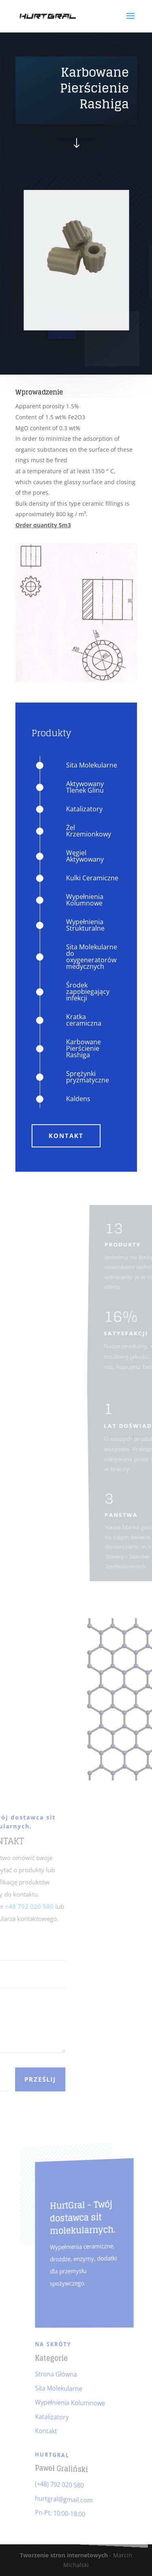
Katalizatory (56, 2415)
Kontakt (66, 1136)
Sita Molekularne (62, 2387)
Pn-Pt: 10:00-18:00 (63, 2512)
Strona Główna (60, 2374)
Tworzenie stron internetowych (64, 2555)
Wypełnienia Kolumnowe (71, 2403)
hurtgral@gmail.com (66, 2498)
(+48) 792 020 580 (62, 2484)
